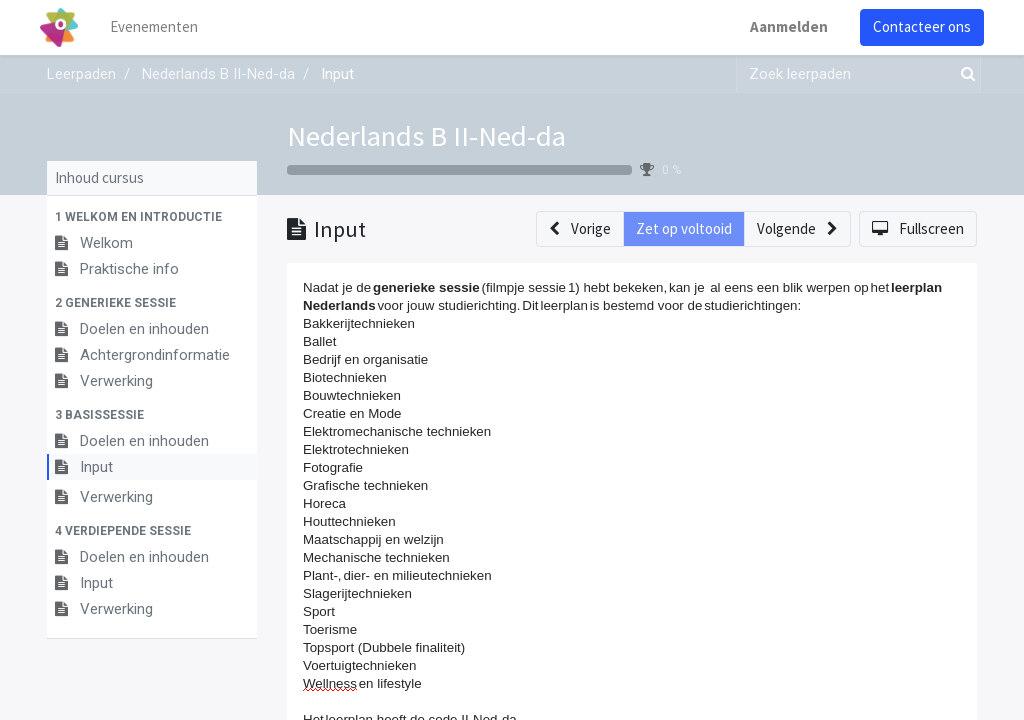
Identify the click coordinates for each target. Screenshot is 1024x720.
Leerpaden (81, 74)
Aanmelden (782, 26)
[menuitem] (162, 27)
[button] (152, 217)
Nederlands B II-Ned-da (426, 136)
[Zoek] (964, 74)
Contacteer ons (915, 26)
